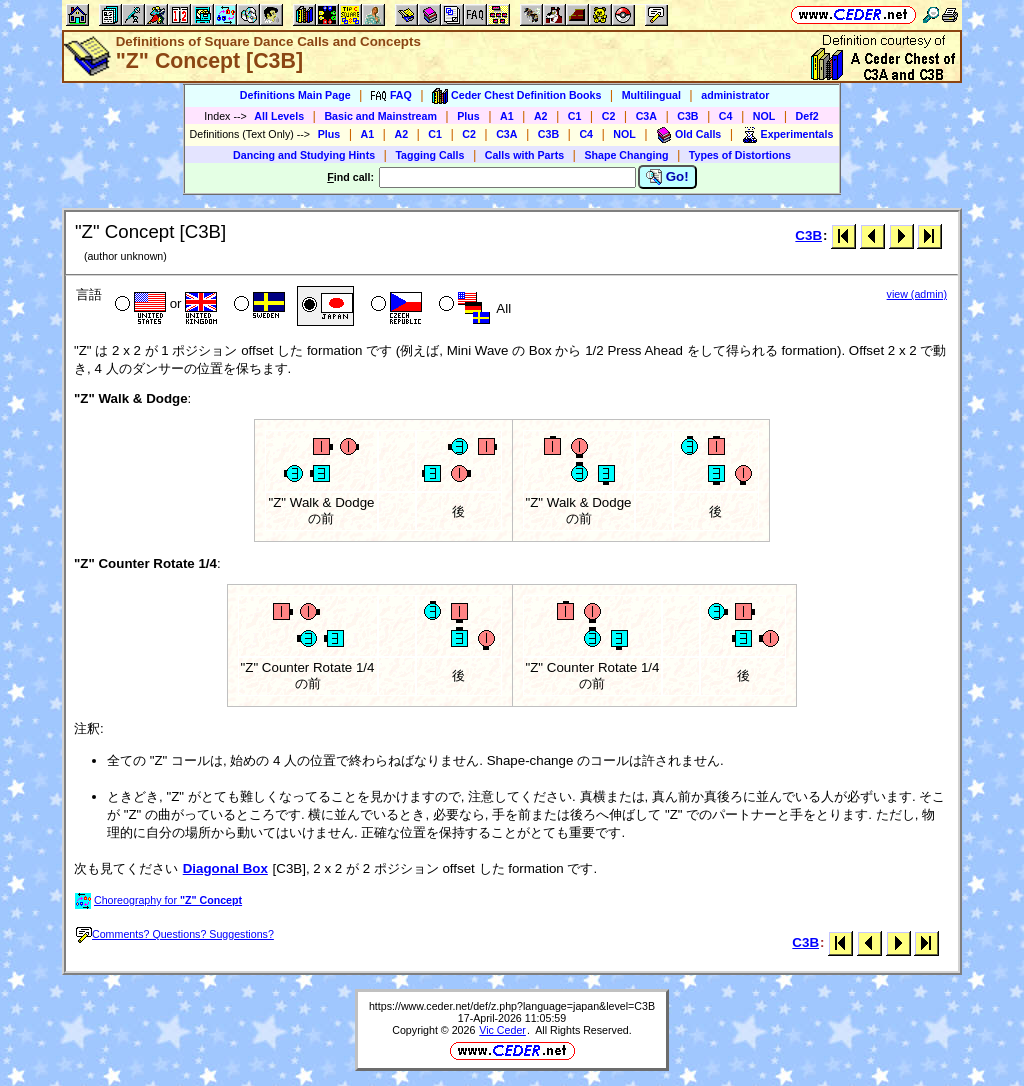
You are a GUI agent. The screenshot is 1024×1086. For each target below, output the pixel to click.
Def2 (807, 116)
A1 (507, 116)
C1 (575, 116)
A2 (541, 116)
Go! (667, 177)
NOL (764, 116)
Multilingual (651, 95)
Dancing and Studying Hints (304, 155)
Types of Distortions (740, 155)
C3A (646, 116)
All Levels (279, 116)
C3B (687, 116)
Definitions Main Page (295, 95)
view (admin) (917, 294)
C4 (726, 116)
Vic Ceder (502, 1030)
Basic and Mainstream (380, 116)
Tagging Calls (429, 155)
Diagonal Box (225, 868)
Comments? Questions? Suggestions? (175, 934)
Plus (468, 116)
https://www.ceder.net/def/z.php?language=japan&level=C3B (512, 1006)
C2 (609, 116)
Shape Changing (626, 155)
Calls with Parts (524, 155)
